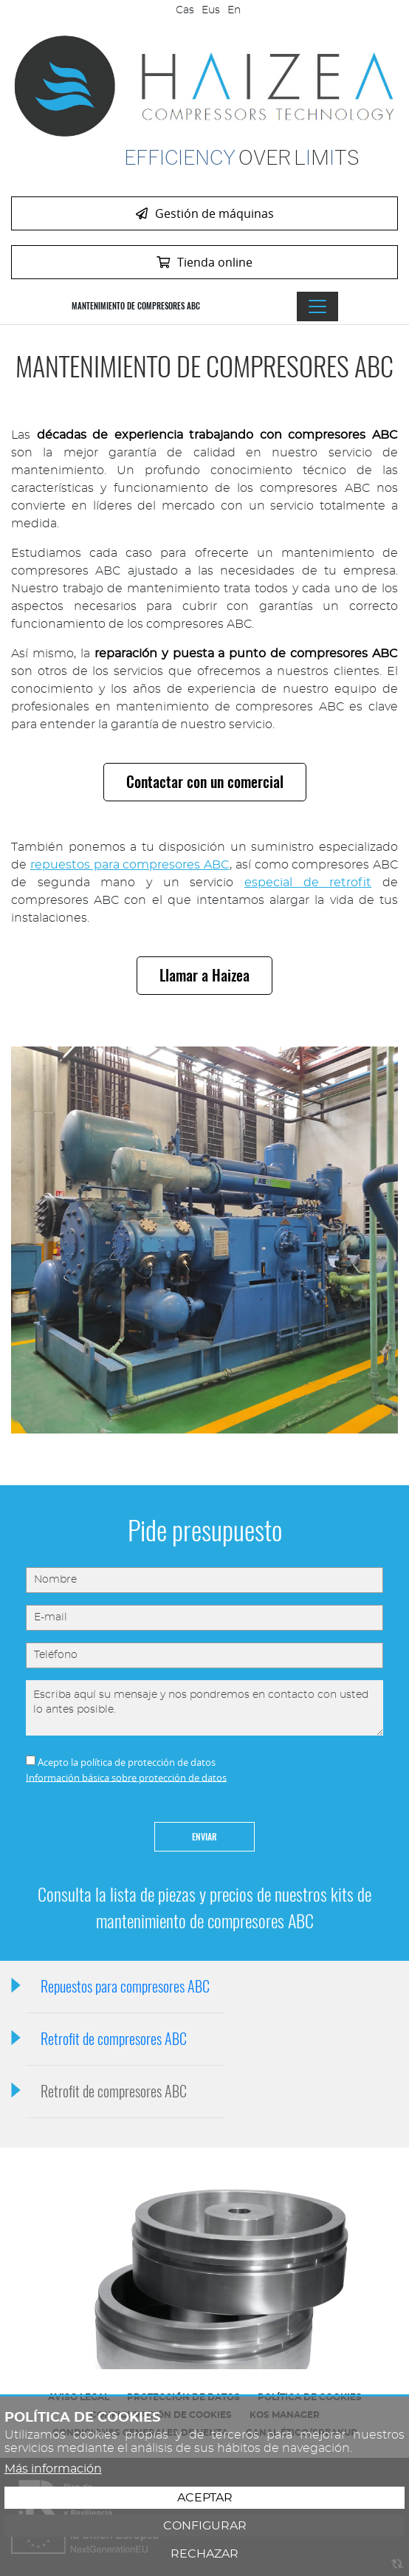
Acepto (53, 1762)
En (234, 10)
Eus (211, 10)
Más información (53, 2469)
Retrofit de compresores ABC (114, 2039)
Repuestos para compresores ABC (125, 1986)
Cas (185, 10)
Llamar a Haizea (204, 975)
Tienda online (204, 262)
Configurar (205, 2526)
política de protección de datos (148, 1762)
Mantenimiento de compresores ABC (136, 306)
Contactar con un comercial (204, 782)
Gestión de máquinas (205, 213)
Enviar (204, 1837)
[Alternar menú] (317, 306)
